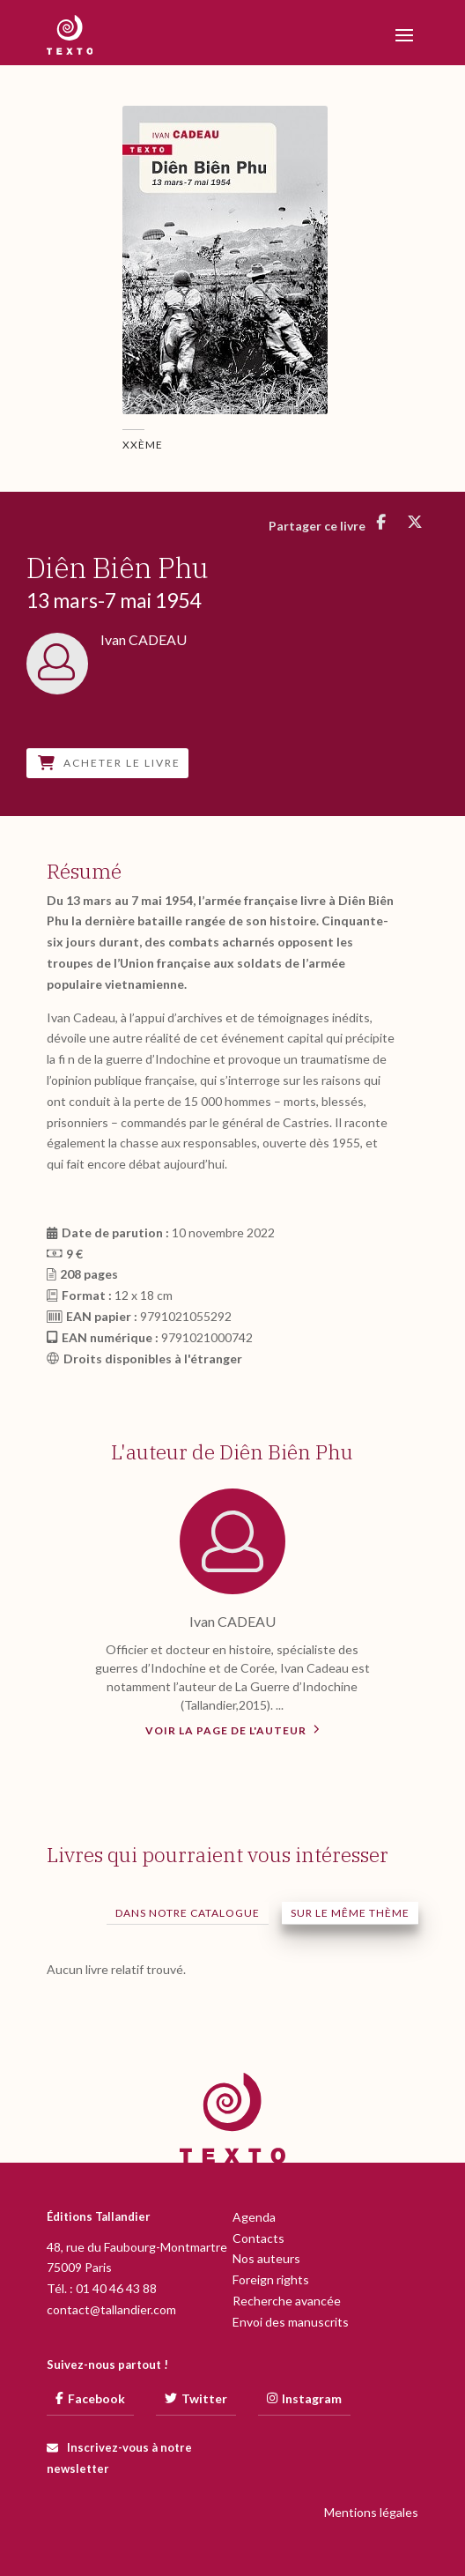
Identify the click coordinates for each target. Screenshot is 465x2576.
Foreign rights (270, 2279)
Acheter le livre (109, 762)
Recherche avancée (286, 2300)
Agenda (254, 2216)
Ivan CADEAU (232, 1621)
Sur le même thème (350, 1912)
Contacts (258, 2238)
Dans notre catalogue (187, 1912)
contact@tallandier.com (111, 2309)
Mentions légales (371, 2512)
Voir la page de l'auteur (232, 1729)
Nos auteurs (266, 2258)
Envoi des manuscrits (290, 2321)
